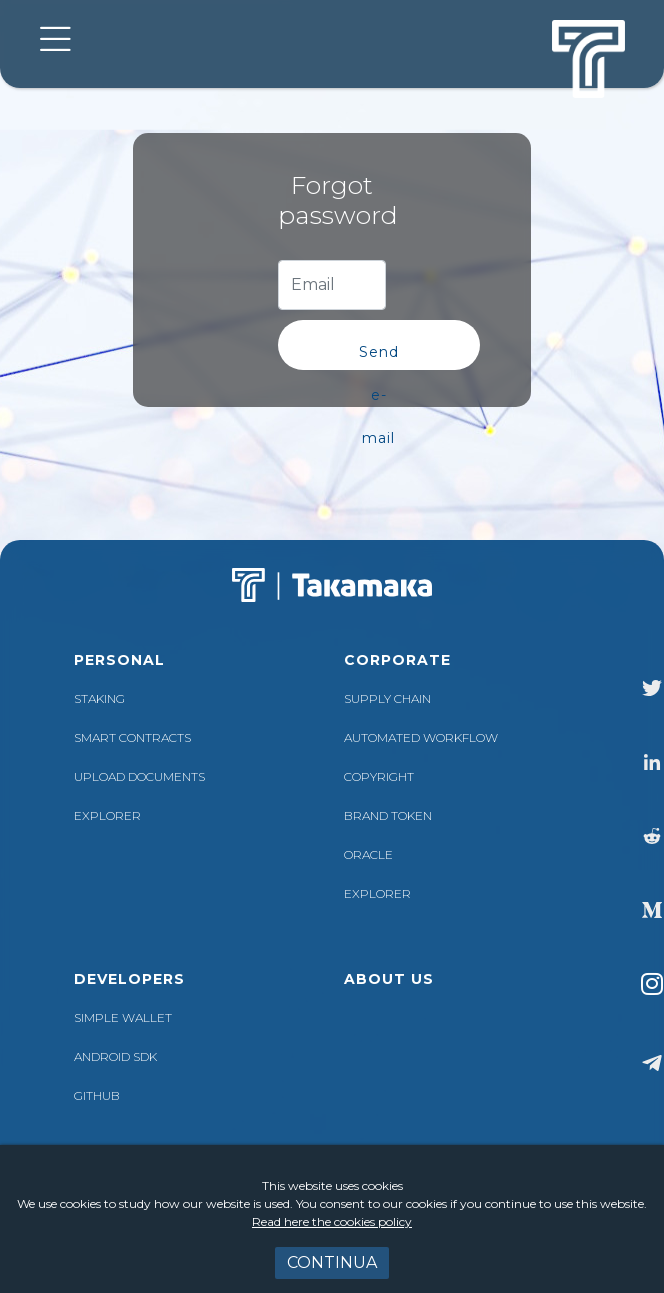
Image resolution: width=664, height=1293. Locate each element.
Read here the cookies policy (332, 1221)
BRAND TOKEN (388, 815)
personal (119, 660)
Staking (99, 698)
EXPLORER (107, 815)
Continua (332, 1262)
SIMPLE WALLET (123, 1017)
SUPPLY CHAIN (387, 698)
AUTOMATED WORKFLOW (421, 737)
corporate (397, 660)
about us (389, 979)
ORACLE (368, 854)
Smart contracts (132, 737)
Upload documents (139, 776)
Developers (129, 979)
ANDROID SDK (115, 1056)
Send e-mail (379, 356)
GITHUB (97, 1095)
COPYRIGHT (379, 776)
